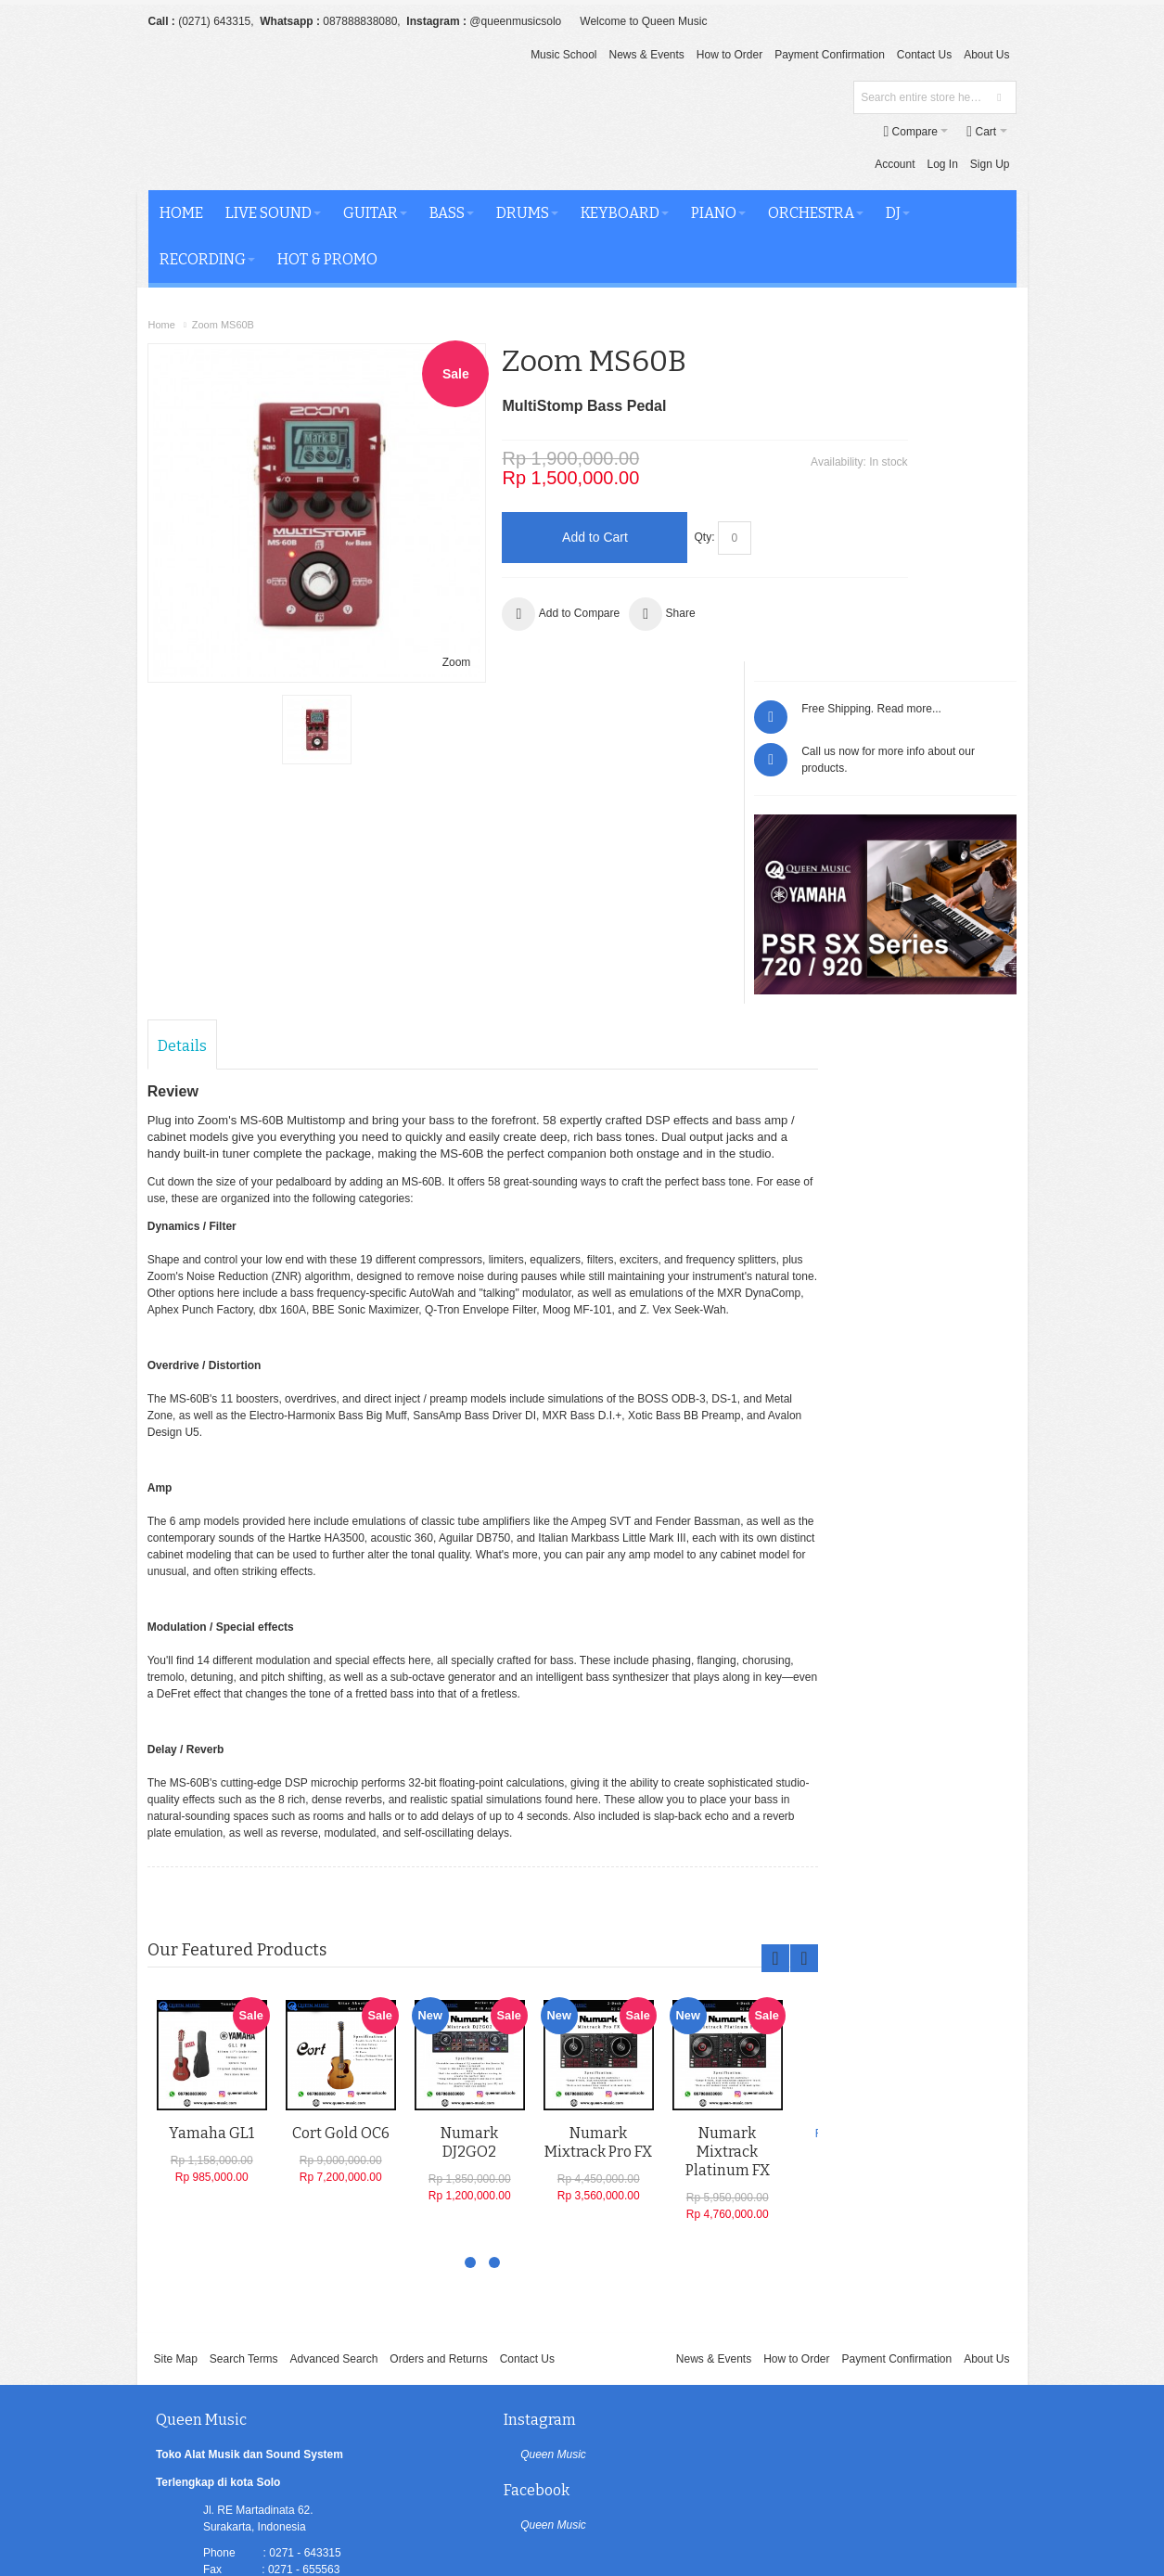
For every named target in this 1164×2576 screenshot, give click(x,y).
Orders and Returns (438, 2063)
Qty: (645, 503)
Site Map (175, 2063)
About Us (986, 54)
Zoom (395, 566)
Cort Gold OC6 (341, 1841)
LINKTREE (231, 2359)
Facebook (768, 2125)
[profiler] (582, 2532)
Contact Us (924, 54)
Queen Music (496, 2159)
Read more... (977, 357)
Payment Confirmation (829, 54)
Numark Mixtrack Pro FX (599, 1850)
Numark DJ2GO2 (470, 1850)
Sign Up (848, 130)
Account (753, 130)
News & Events (646, 54)
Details (183, 738)
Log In (800, 130)
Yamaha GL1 (212, 1841)
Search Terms (244, 2063)
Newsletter (726, 2432)
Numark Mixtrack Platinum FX (728, 1859)
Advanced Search (334, 2063)
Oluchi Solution (304, 2498)
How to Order (729, 54)
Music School (563, 54)
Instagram (482, 2125)
